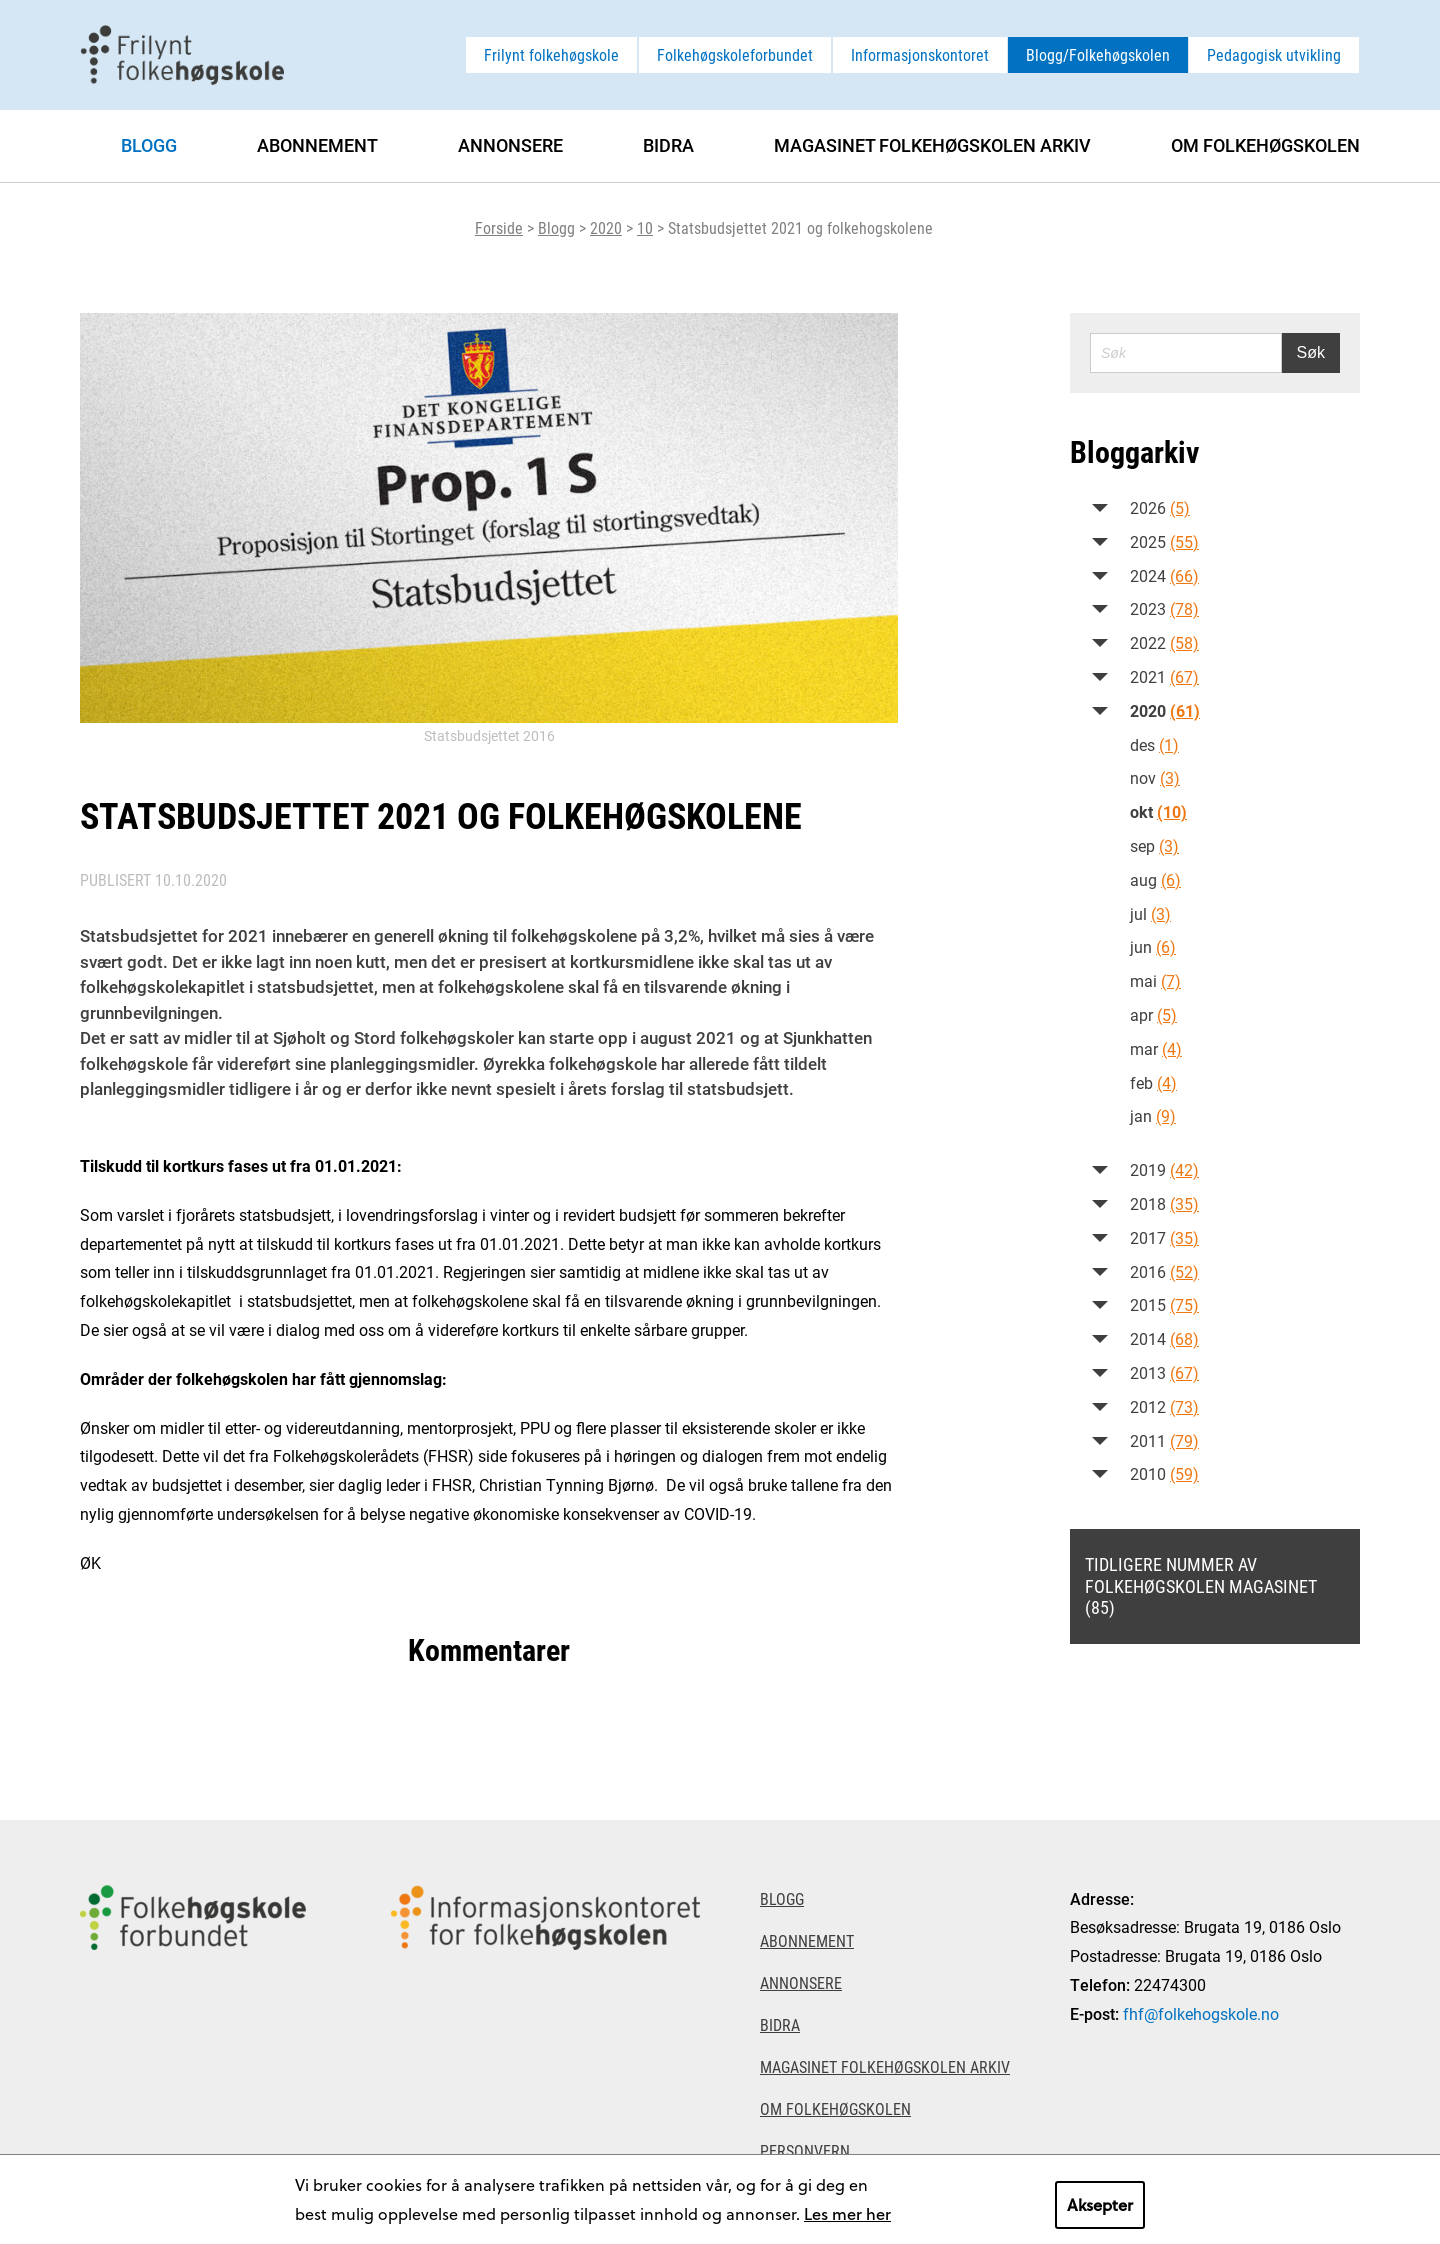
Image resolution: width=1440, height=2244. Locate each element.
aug (1155, 879)
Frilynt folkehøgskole (551, 54)
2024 (1164, 575)
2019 (1164, 1169)
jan (1153, 1115)
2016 (1164, 1271)
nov (1155, 777)
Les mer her (847, 2213)
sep (1154, 845)
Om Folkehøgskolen (1265, 145)
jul (1150, 913)
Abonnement (317, 145)
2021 (1164, 676)
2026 (1160, 507)
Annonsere (510, 145)
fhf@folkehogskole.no (1201, 2013)
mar (1156, 1048)
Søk (1311, 352)
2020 (606, 227)
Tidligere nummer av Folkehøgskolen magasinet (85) (1201, 1585)
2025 (1164, 541)
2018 (1164, 1203)
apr (1153, 1014)
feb (1153, 1082)
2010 (1164, 1473)
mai (1155, 980)
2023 (1164, 608)
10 (645, 227)
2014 (1164, 1338)
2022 (1164, 642)
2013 (1164, 1372)
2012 (1164, 1406)
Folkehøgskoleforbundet (735, 54)
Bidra (668, 145)
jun (1153, 946)
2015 (1164, 1304)
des (1154, 744)
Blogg (556, 227)
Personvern (805, 2150)
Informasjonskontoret (920, 54)
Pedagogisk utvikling (1274, 54)
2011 (1164, 1440)
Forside (499, 227)
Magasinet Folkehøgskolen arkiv (932, 145)
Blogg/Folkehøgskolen (1098, 54)
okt (1158, 811)
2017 (1164, 1237)
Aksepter (1100, 2204)
